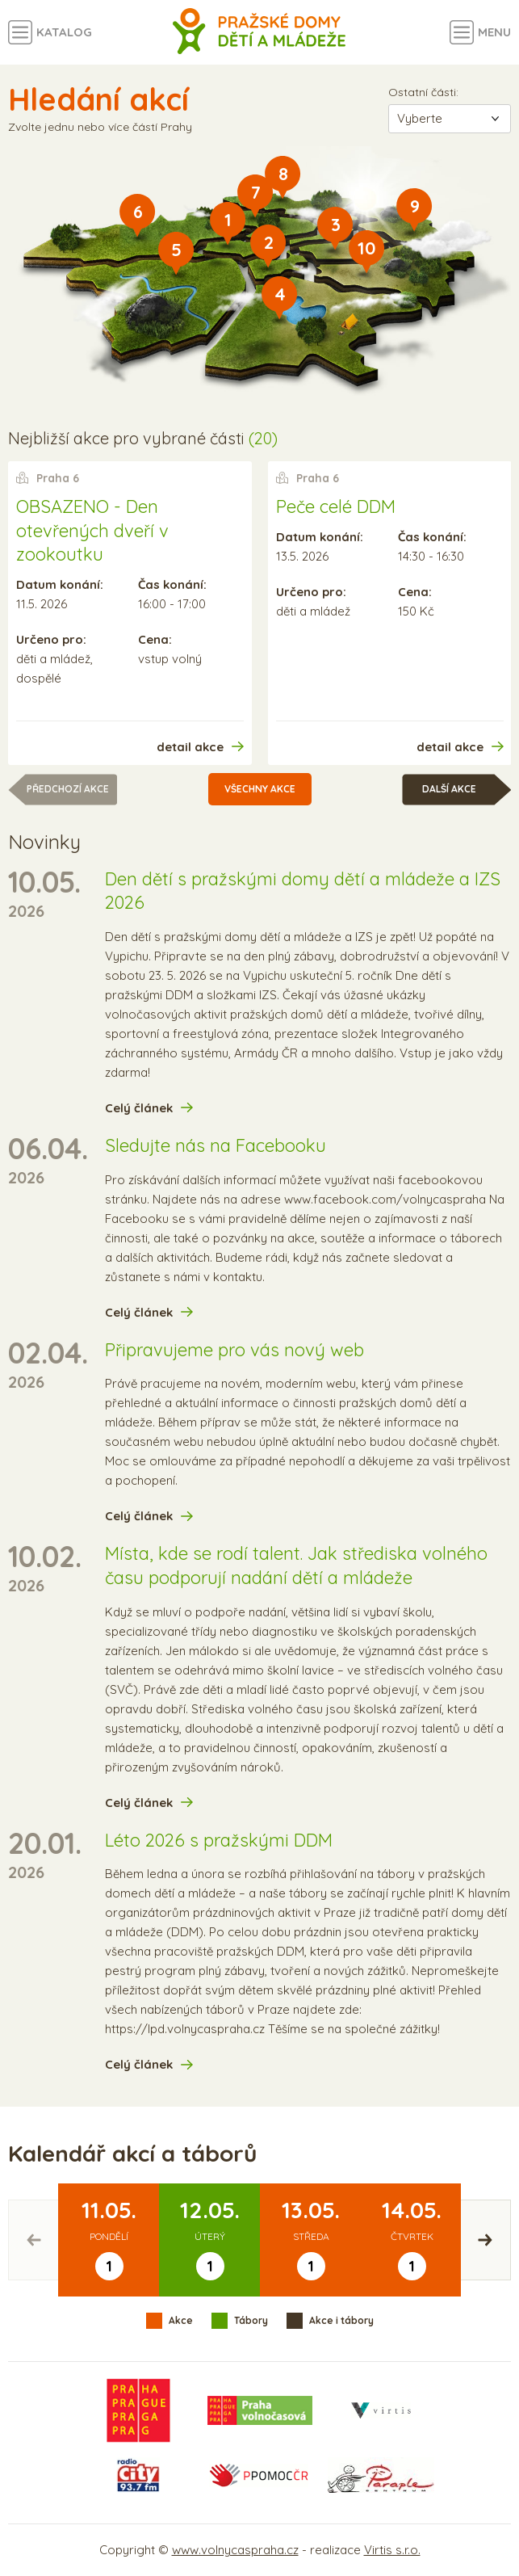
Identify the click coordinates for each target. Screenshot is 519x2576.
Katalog (64, 32)
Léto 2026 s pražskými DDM (219, 1840)
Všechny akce (259, 789)
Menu (494, 32)
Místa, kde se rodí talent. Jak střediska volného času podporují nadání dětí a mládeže (296, 1565)
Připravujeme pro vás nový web (234, 1349)
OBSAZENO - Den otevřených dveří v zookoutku (92, 530)
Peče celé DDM (336, 506)
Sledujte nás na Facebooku (215, 1145)
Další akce (449, 789)
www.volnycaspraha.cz (235, 2549)
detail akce (190, 746)
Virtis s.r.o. (392, 2549)
